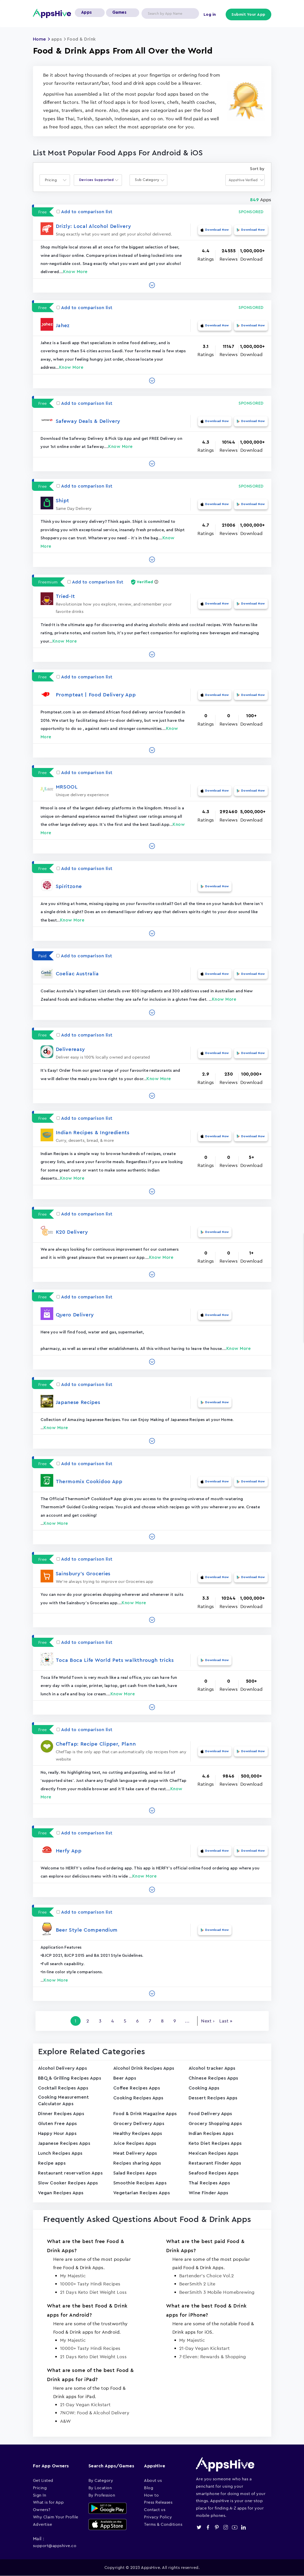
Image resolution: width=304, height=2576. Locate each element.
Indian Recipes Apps (211, 2133)
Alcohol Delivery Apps (62, 2068)
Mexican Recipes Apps (214, 2153)
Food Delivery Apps (210, 2113)
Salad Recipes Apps (135, 2173)
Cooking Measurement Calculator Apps (63, 2100)
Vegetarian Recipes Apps (141, 2192)
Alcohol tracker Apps (212, 2068)
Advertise (42, 2524)
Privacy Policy (158, 2516)
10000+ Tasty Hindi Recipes (90, 2284)
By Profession (101, 2495)
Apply (193, 13)
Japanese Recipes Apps (64, 2143)
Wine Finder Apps (208, 2192)
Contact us (154, 2509)
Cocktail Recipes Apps (63, 2088)
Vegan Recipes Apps (61, 2192)
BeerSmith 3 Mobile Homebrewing (217, 2292)
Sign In (39, 2495)
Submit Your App (248, 14)
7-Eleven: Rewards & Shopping (212, 2357)
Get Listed (43, 2480)
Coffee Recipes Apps (136, 2088)
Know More (75, 272)
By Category (100, 2480)
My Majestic (73, 2276)
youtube (234, 2527)
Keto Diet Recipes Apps (215, 2143)
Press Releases (158, 2502)
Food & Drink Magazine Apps (145, 2113)
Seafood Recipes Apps (214, 2173)
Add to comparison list (85, 211)
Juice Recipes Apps (134, 2143)
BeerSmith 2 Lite (197, 2284)
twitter (199, 2527)
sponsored (251, 212)
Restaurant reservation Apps (70, 2173)
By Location (100, 2487)
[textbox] (52, 180)
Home (39, 39)
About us (153, 2480)
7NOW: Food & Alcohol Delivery (95, 2413)
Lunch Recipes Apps (60, 2153)
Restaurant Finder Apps (215, 2163)
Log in (210, 14)
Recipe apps (52, 2163)
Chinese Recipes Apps (213, 2078)
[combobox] (55, 180)
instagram (226, 2527)
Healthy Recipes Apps (137, 2133)
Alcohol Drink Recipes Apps (143, 2068)
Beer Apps (124, 2078)
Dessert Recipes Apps (213, 2098)
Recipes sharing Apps (137, 2163)
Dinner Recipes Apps (61, 2113)
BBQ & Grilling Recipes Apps (69, 2078)
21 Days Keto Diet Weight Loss (93, 2292)
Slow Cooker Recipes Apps (68, 2183)
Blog (148, 2487)
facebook (208, 2527)
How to (151, 2495)
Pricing (40, 2487)
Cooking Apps (204, 2088)
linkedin (243, 2527)
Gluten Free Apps (57, 2123)
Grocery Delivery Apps (139, 2123)
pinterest (217, 2527)
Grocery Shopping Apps (215, 2123)
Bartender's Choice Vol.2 (206, 2276)
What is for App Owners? (48, 2506)
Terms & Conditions (163, 2524)
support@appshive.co (55, 2545)
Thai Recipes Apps (209, 2183)
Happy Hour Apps (57, 2133)
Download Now (217, 229)
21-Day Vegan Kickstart (204, 2348)
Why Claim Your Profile (55, 2516)
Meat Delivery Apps (135, 2153)
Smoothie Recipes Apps (140, 2183)
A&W (65, 2421)
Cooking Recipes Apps (138, 2098)
